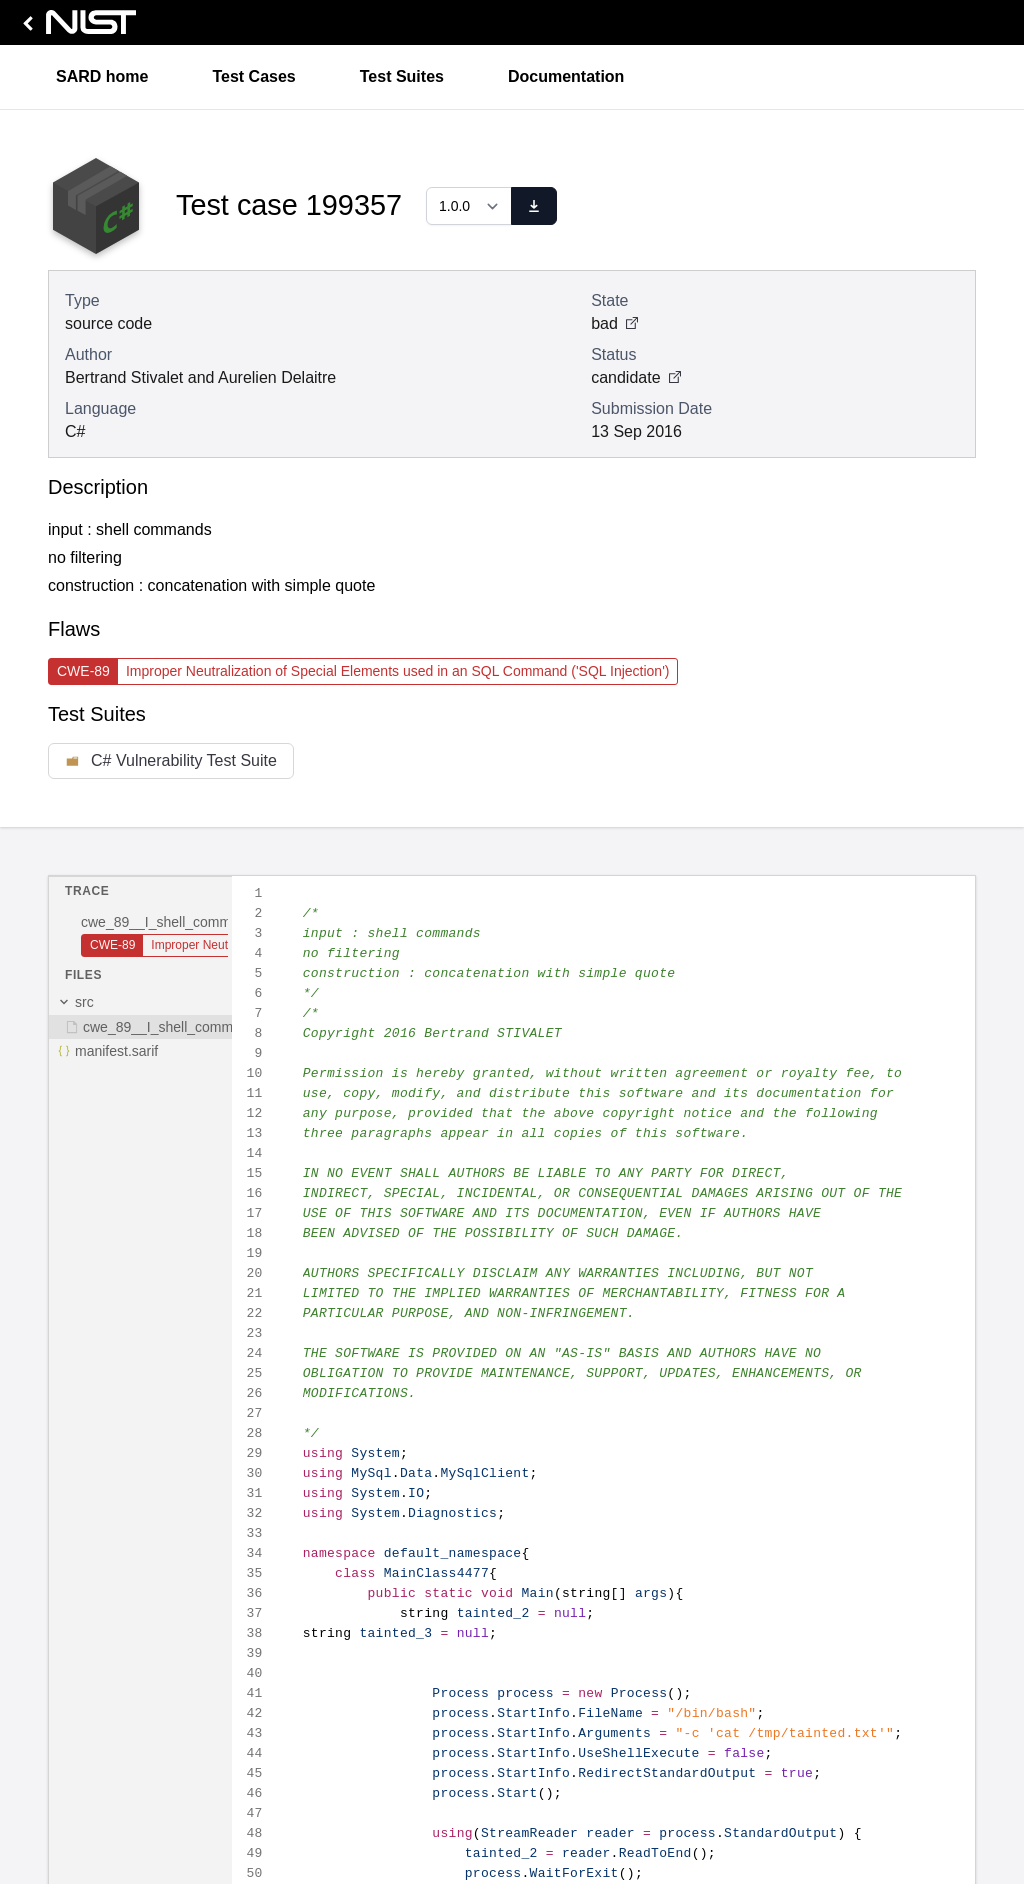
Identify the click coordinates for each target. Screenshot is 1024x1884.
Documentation (566, 76)
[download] (534, 206)
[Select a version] (469, 206)
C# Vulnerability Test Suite (171, 760)
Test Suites (402, 76)
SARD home (102, 76)
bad (614, 323)
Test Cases (253, 76)
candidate (635, 377)
